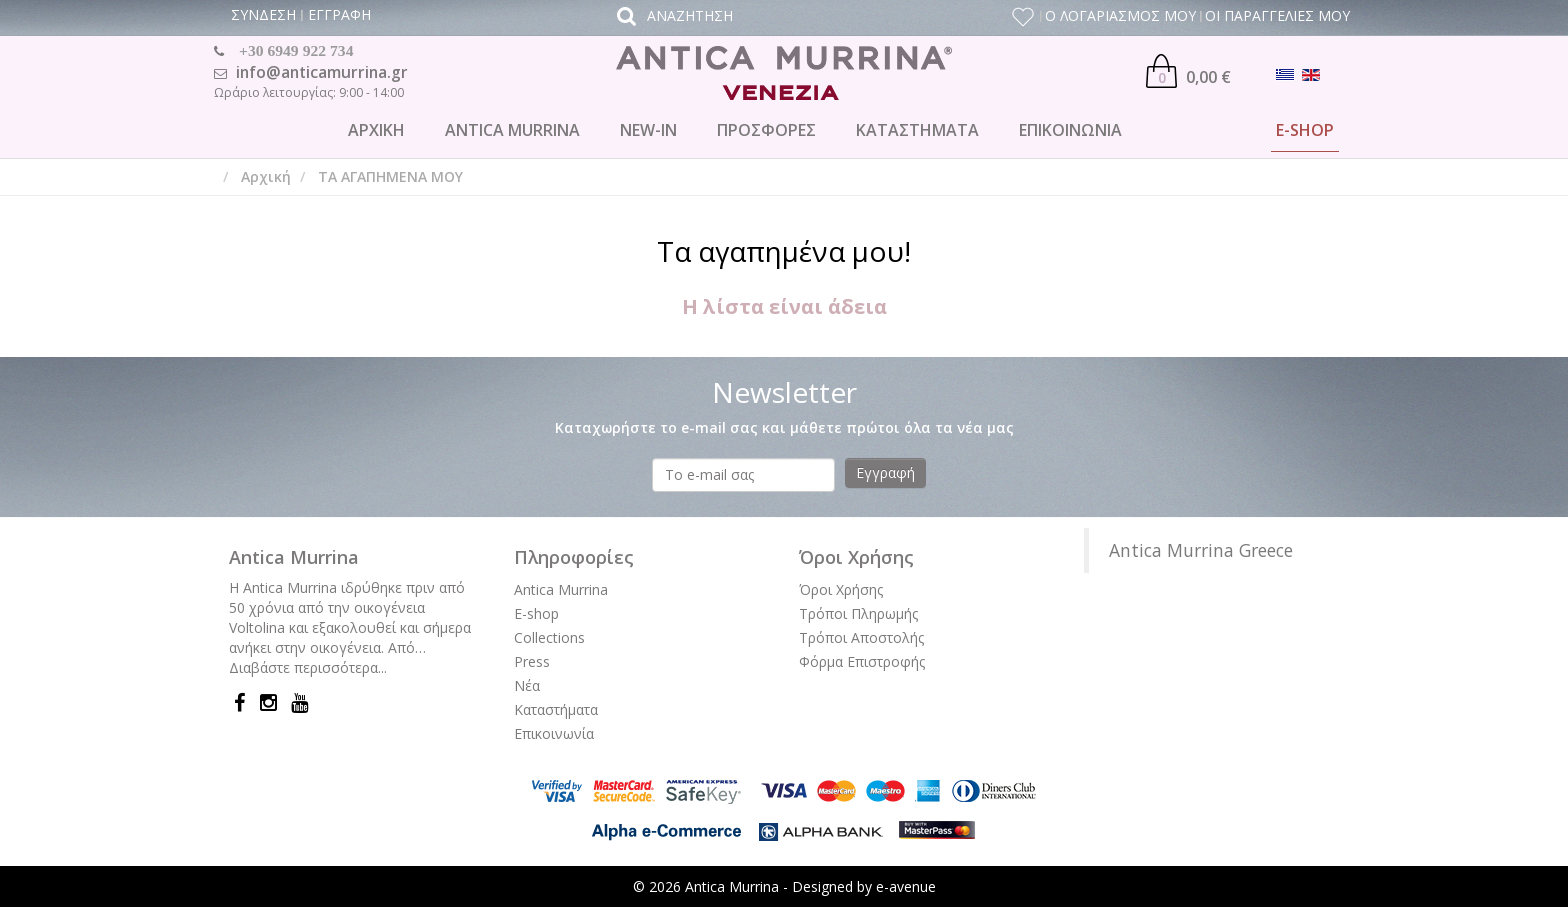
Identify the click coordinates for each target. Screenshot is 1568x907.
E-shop (536, 613)
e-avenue (906, 886)
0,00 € (1188, 71)
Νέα (527, 685)
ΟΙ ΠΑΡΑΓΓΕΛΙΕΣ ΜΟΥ (1277, 15)
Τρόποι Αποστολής (861, 637)
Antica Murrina (561, 589)
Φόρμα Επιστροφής (862, 661)
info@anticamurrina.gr (322, 72)
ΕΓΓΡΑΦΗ (339, 14)
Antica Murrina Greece (1201, 550)
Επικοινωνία (554, 733)
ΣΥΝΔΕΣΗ (263, 14)
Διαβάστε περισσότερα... (308, 667)
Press (532, 661)
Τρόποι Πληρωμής (858, 613)
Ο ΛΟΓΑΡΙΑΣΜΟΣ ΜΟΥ (1120, 15)
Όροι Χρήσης (841, 589)
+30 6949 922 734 (296, 51)
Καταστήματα (556, 709)
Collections (549, 637)
